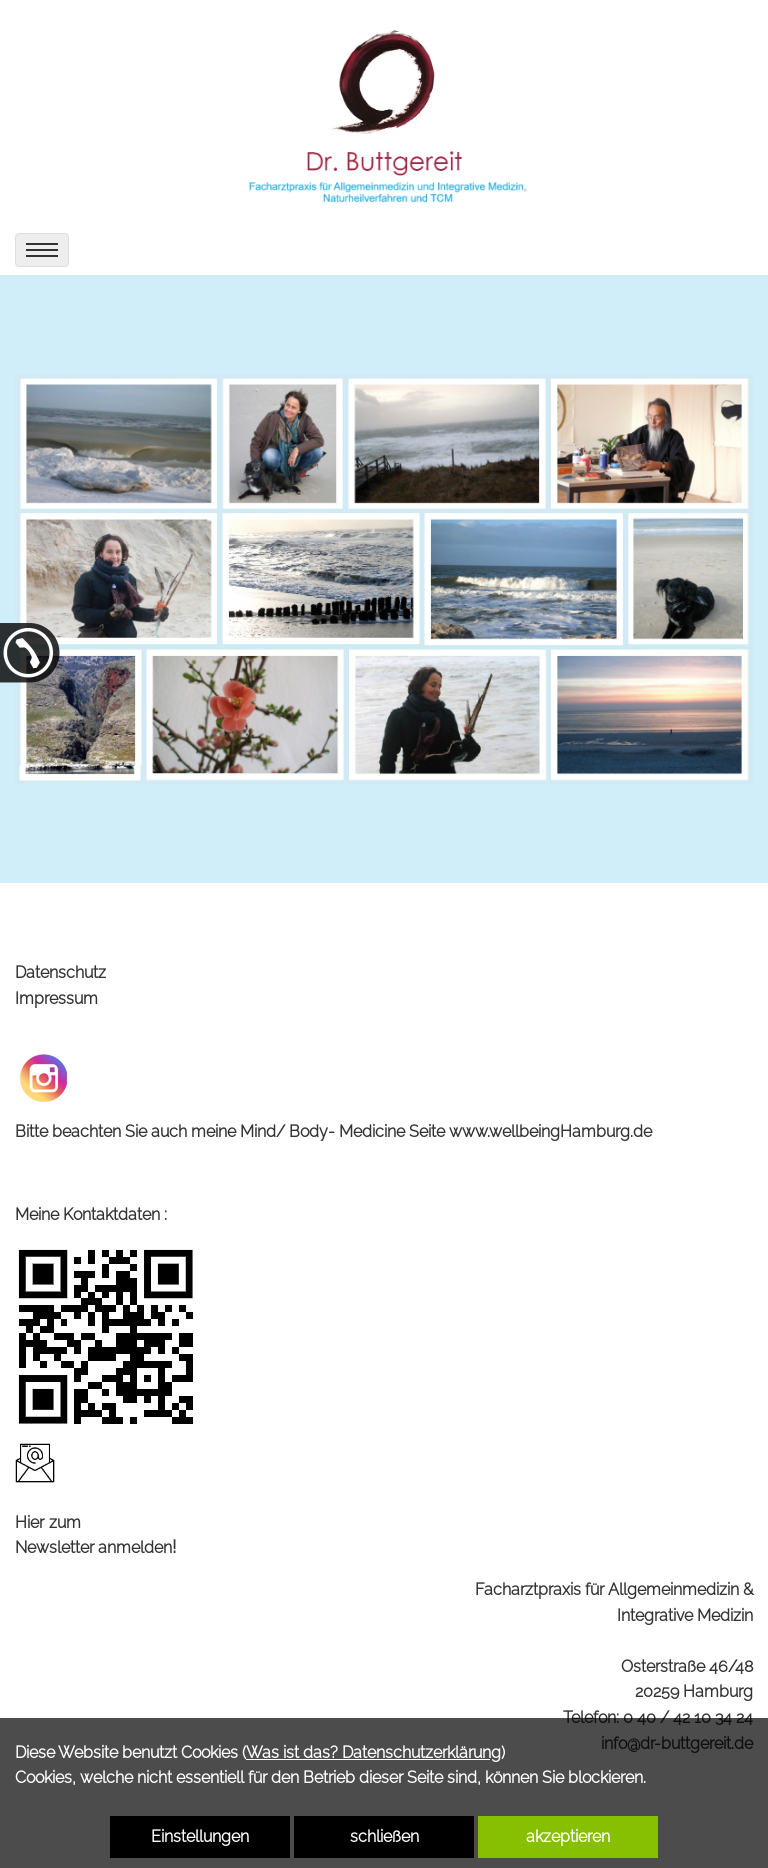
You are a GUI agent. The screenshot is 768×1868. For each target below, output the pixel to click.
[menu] (42, 250)
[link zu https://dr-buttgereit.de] (384, 112)
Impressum (56, 998)
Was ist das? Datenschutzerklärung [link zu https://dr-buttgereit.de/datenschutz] (373, 1752)
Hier (29, 1522)
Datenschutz (60, 972)
